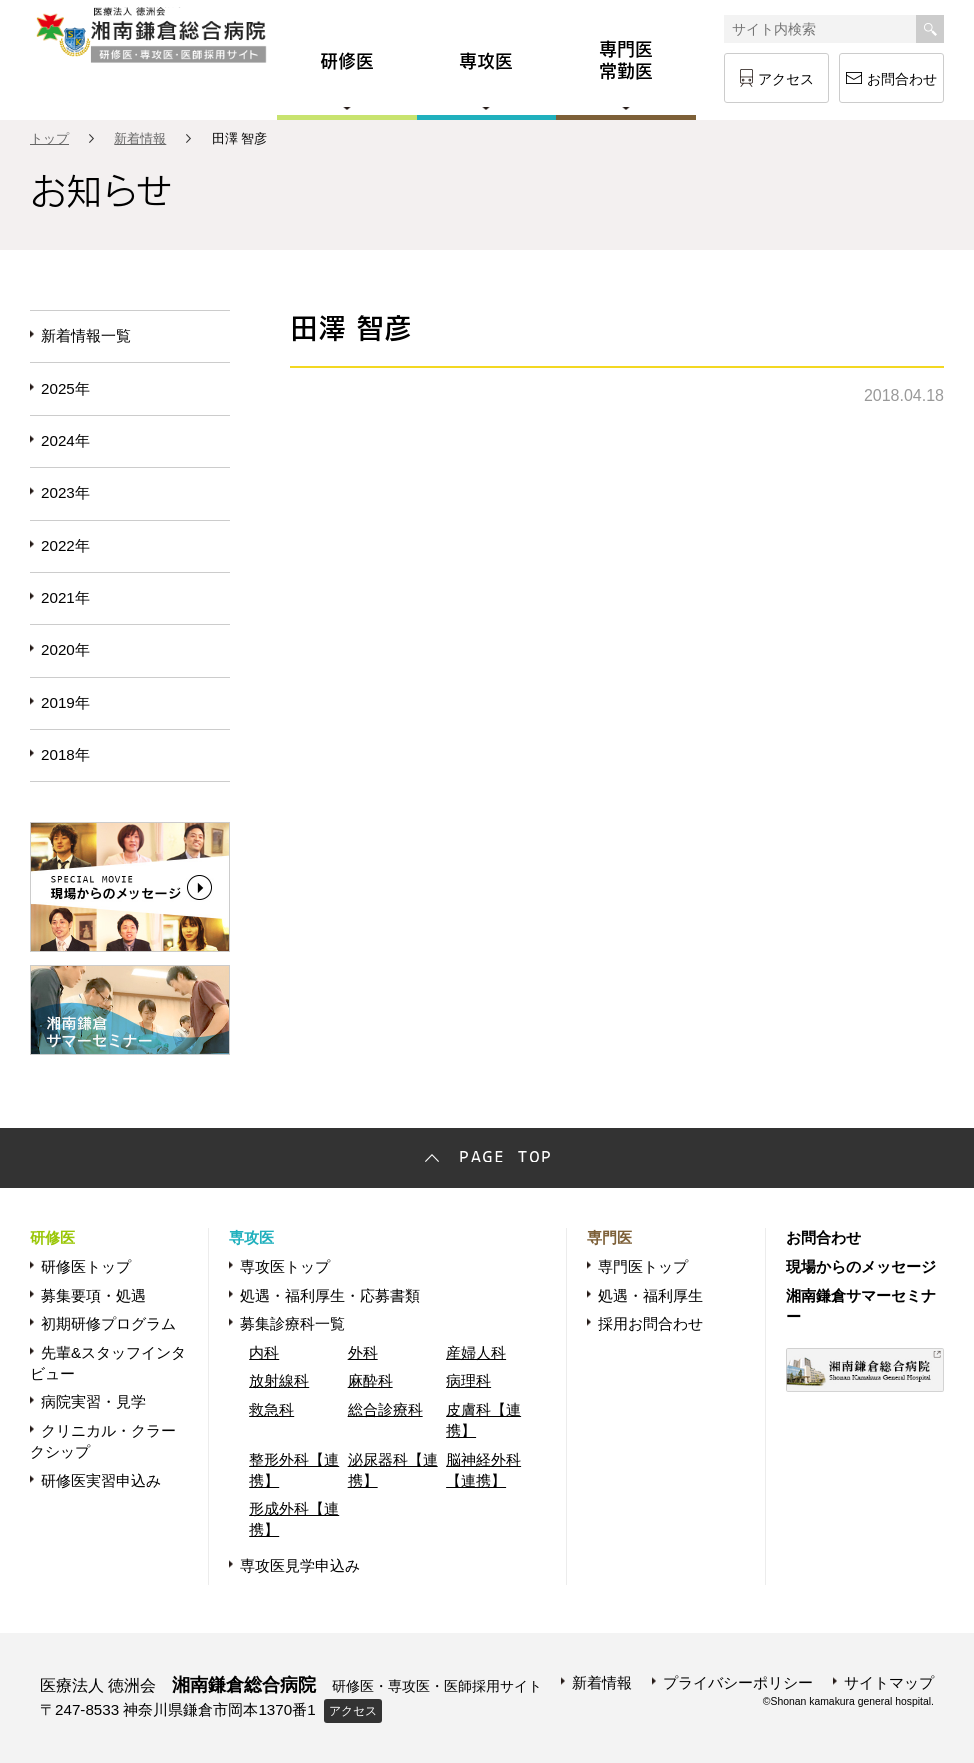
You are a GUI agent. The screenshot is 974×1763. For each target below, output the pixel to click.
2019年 (65, 702)
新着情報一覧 (86, 335)
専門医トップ (643, 1266)
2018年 (65, 754)
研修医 (52, 1237)
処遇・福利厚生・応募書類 (330, 1295)
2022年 (65, 545)
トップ (49, 138)
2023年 (65, 492)
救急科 (271, 1409)
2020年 (65, 649)
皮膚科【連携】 (483, 1420)
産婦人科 (476, 1352)
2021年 (65, 597)
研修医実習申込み (101, 1480)
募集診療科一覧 (292, 1323)
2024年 (65, 440)
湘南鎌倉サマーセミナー (861, 1306)
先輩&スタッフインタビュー (108, 1363)
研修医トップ (86, 1266)
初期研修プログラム (108, 1323)
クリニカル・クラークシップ (103, 1441)
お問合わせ (902, 79)
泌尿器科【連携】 (393, 1470)
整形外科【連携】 (294, 1470)
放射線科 (279, 1380)
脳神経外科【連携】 (483, 1470)
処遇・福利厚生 (650, 1295)
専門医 (609, 1237)
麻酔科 (370, 1380)
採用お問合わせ (650, 1323)
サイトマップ (889, 1682)
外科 (363, 1352)
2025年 (65, 388)
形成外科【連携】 (294, 1519)
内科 (264, 1352)
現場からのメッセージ (861, 1266)
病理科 (468, 1380)
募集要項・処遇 (93, 1295)
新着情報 (140, 138)
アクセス (786, 79)
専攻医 (251, 1237)
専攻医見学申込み (300, 1565)
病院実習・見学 (93, 1401)
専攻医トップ (285, 1266)
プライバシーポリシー (738, 1682)
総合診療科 (385, 1409)
